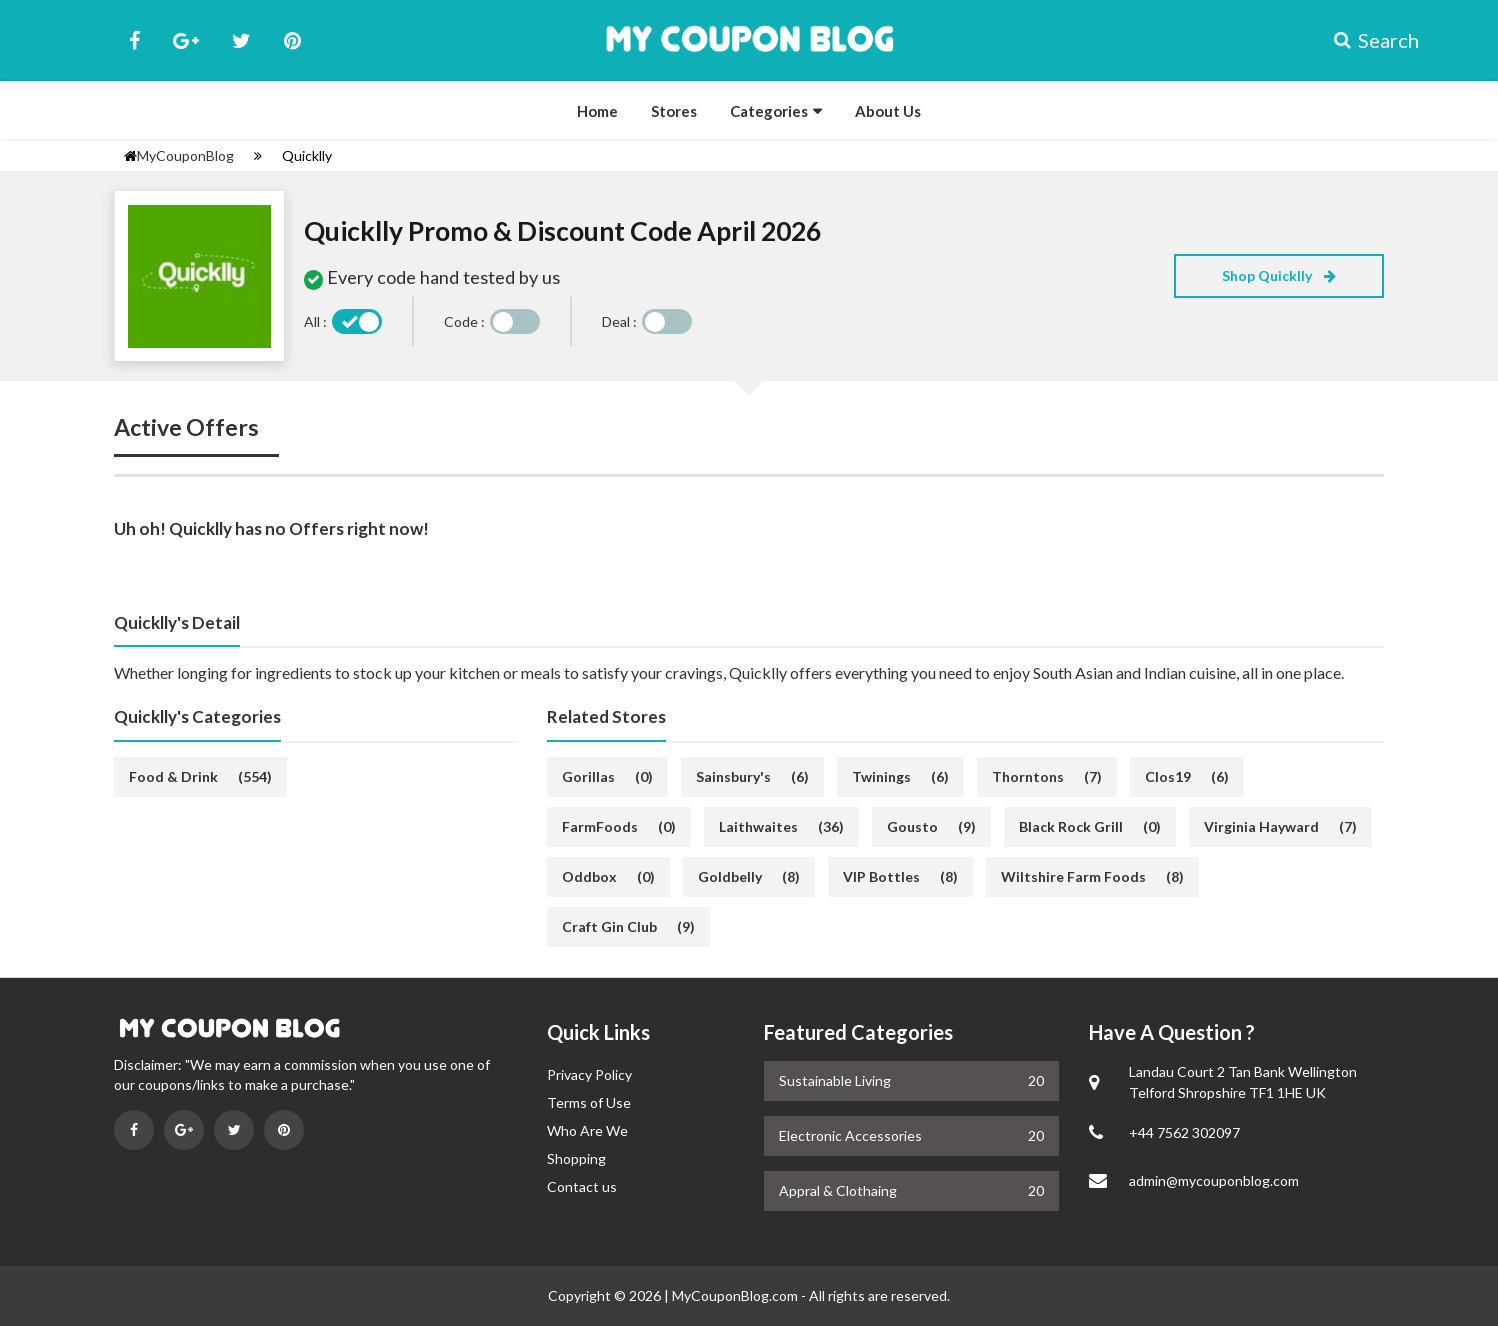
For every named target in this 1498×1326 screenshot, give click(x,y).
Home (597, 111)
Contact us (582, 1186)
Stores (674, 111)
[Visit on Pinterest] (284, 1130)
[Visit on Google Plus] (184, 1130)
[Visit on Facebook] (134, 1130)
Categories (769, 111)
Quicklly (307, 155)
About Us (888, 111)
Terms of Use (589, 1102)
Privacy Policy (589, 1074)
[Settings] (258, 156)
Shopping (576, 1158)
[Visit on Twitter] (234, 1130)
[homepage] (130, 156)
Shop (1279, 275)
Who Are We (587, 1130)
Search (1359, 40)
